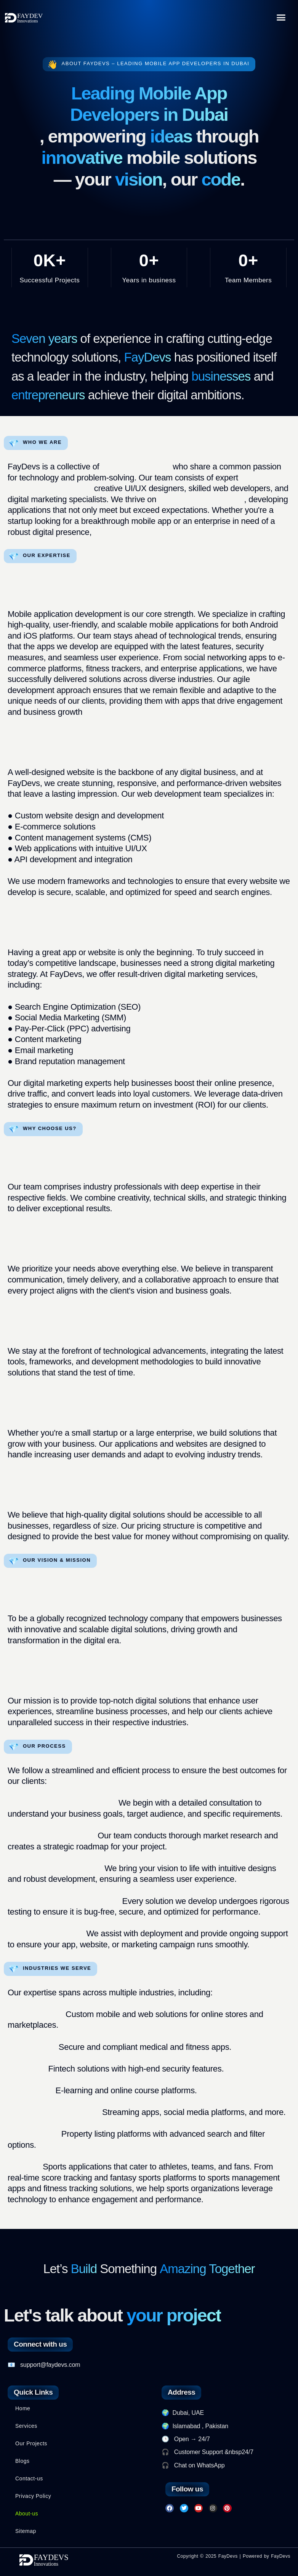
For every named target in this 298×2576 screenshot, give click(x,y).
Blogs (22, 2461)
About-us (26, 2513)
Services (26, 2426)
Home (22, 2408)
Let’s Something (149, 2269)
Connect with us (40, 2344)
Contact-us (29, 2478)
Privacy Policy (33, 2496)
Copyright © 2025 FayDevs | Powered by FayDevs (233, 2556)
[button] (281, 17)
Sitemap (25, 2531)
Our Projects (31, 2443)
